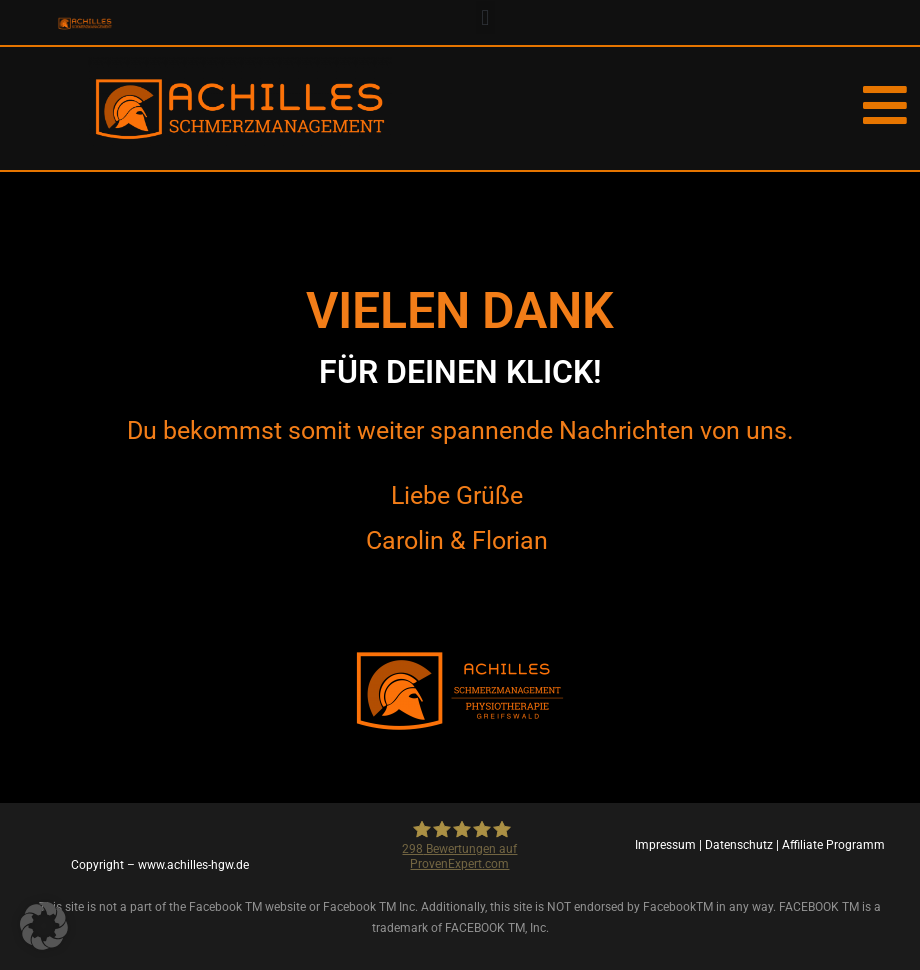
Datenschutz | (743, 845)
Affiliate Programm (833, 845)
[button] (485, 17)
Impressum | (670, 845)
